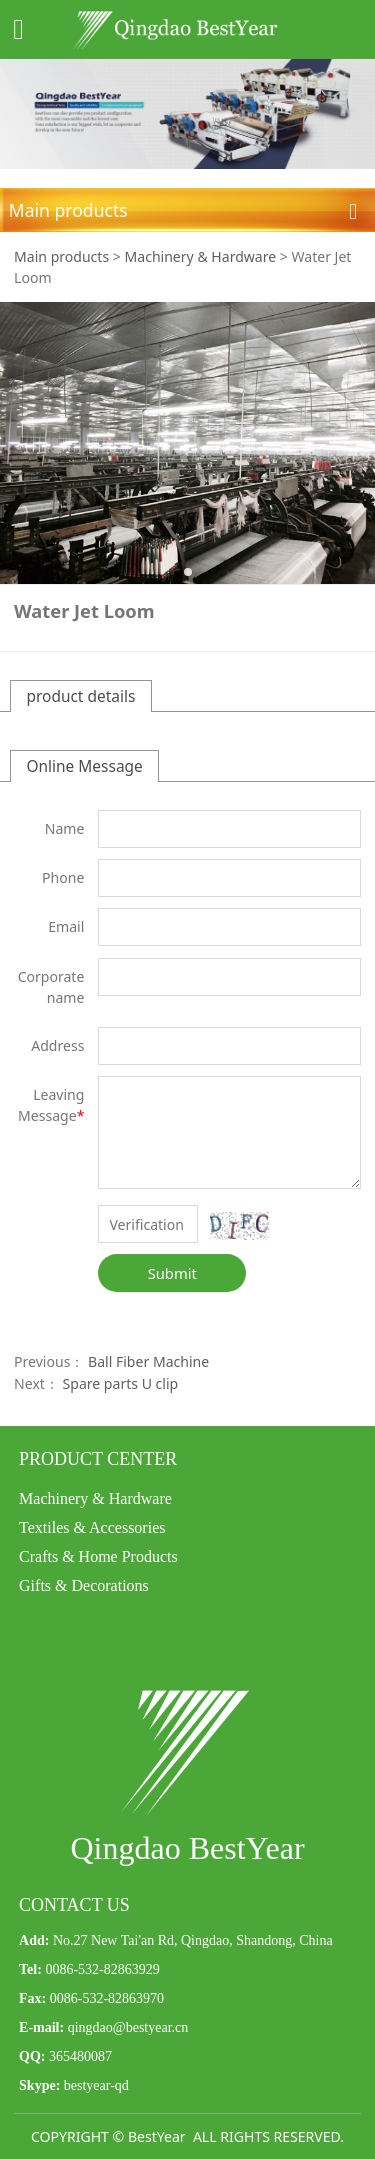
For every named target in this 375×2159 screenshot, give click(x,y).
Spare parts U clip (121, 1383)
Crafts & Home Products (98, 1556)
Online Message (84, 766)
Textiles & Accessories (92, 1527)
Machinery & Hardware (201, 256)
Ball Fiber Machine (148, 1361)
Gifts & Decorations (84, 1585)
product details (80, 696)
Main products (61, 256)
